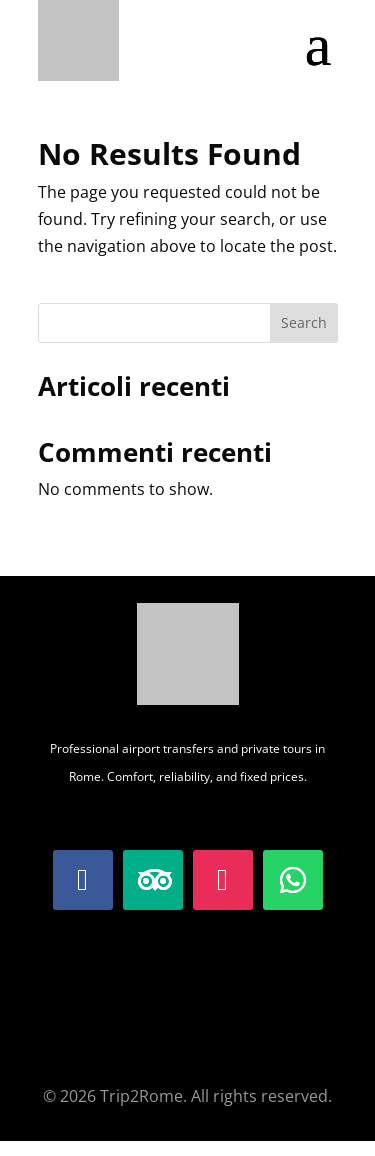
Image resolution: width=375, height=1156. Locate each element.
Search (304, 322)
